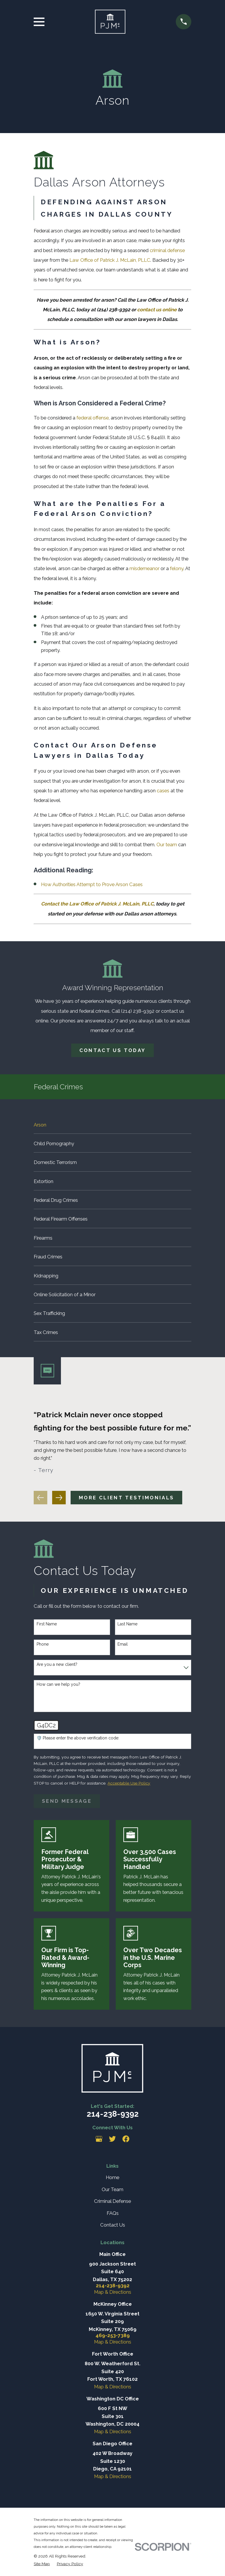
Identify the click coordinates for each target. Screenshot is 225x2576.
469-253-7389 (113, 2335)
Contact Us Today (112, 1050)
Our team (166, 844)
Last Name (127, 1624)
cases (163, 790)
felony (176, 568)
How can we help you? (58, 1684)
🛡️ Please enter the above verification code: (78, 1738)
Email (122, 1644)
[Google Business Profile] (99, 2138)
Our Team (112, 2189)
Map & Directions (112, 2292)
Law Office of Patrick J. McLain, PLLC (109, 260)
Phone (43, 1644)
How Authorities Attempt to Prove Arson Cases (92, 884)
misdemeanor (144, 568)
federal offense (92, 418)
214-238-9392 (113, 2113)
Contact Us (112, 2225)
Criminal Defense (112, 2201)
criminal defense (167, 250)
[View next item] (59, 1497)
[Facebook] (125, 2138)
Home (112, 2177)
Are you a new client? (57, 1664)
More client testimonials (126, 1498)
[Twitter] (112, 2138)
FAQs (113, 2213)
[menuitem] (112, 1124)
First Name (47, 1624)
